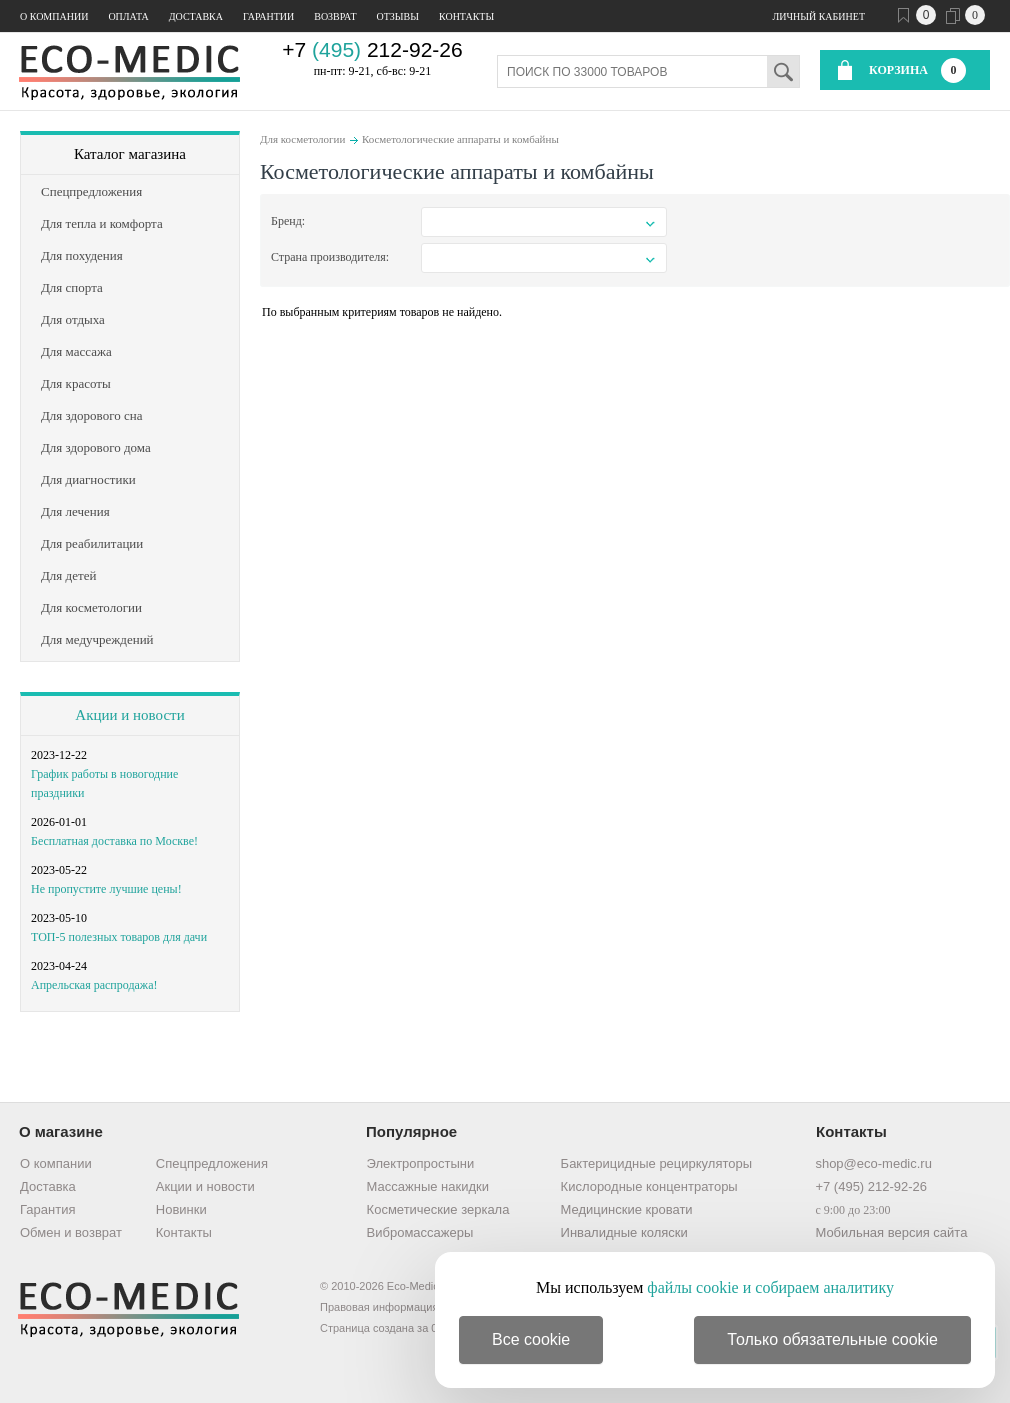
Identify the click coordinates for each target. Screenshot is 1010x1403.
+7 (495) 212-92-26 (871, 1186)
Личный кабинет (819, 16)
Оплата (128, 16)
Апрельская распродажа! (94, 985)
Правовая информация (379, 1307)
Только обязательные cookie (832, 1339)
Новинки (181, 1209)
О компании (54, 16)
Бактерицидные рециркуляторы (656, 1163)
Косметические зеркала (438, 1209)
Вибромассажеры (420, 1232)
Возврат (335, 16)
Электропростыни (421, 1163)
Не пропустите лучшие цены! (106, 889)
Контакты (466, 16)
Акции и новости (129, 715)
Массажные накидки (428, 1186)
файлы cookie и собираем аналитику (770, 1287)
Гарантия (47, 1209)
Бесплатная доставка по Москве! (114, 841)
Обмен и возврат (71, 1232)
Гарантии (268, 16)
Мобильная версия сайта (891, 1232)
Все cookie (531, 1339)
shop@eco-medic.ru (873, 1163)
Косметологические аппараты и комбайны (460, 139)
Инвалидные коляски (624, 1232)
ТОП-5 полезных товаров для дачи (119, 937)
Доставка (196, 16)
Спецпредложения (212, 1163)
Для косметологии (302, 139)
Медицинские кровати (627, 1209)
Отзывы (398, 16)
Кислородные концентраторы (649, 1186)
